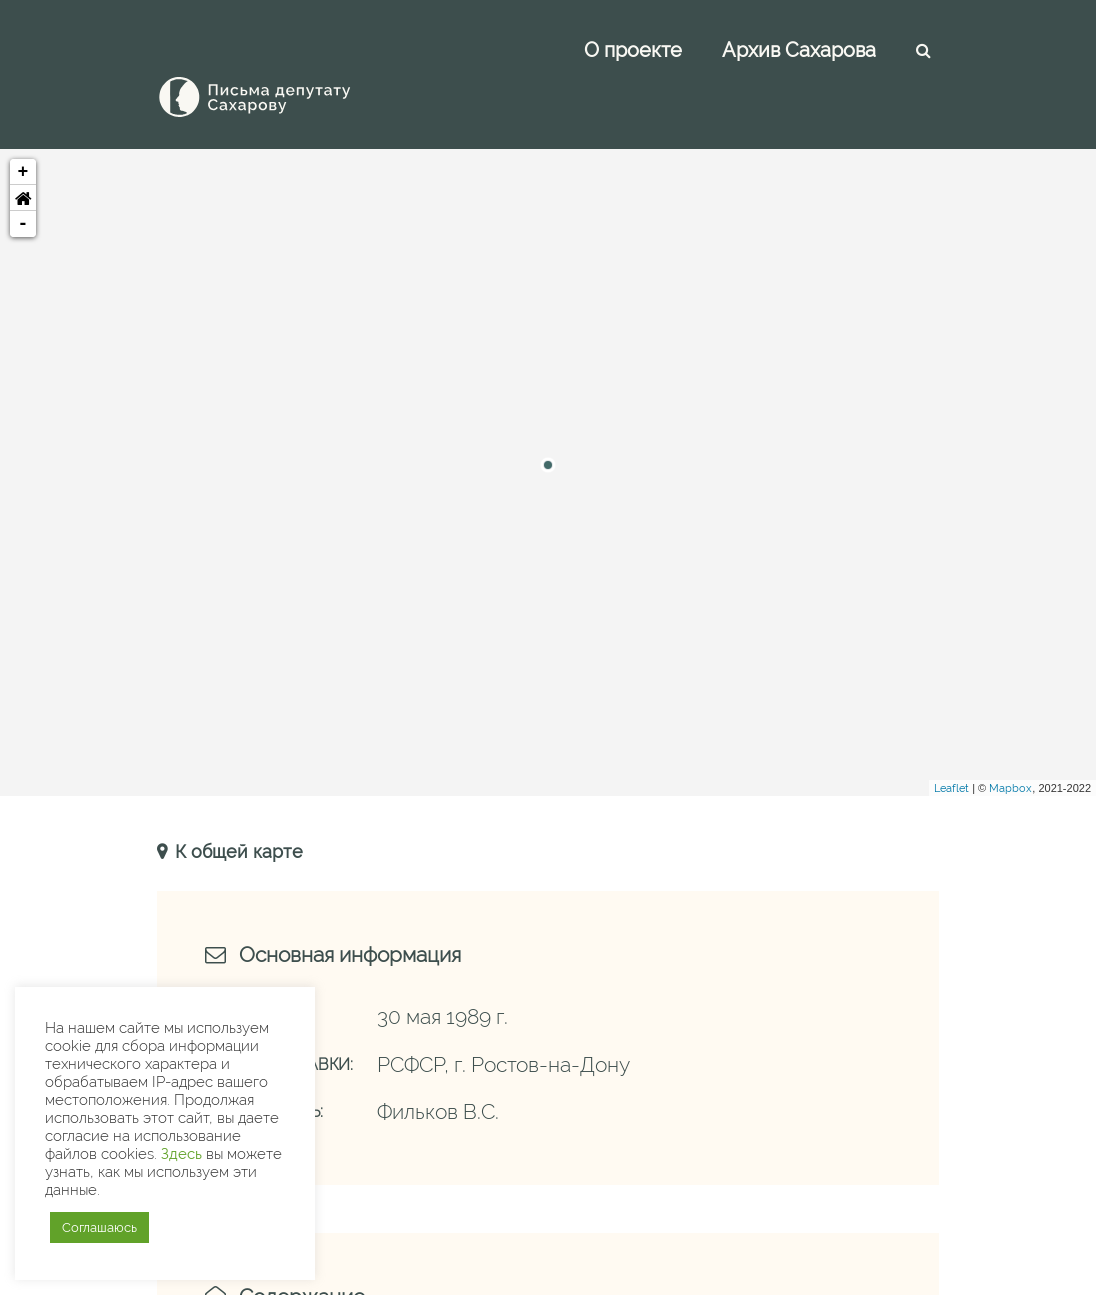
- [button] (23, 179)
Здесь (181, 1153)
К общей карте (236, 806)
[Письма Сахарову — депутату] (282, 52)
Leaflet (951, 743)
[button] (23, 153)
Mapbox (1010, 743)
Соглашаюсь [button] (99, 1227)
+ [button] (23, 127)
